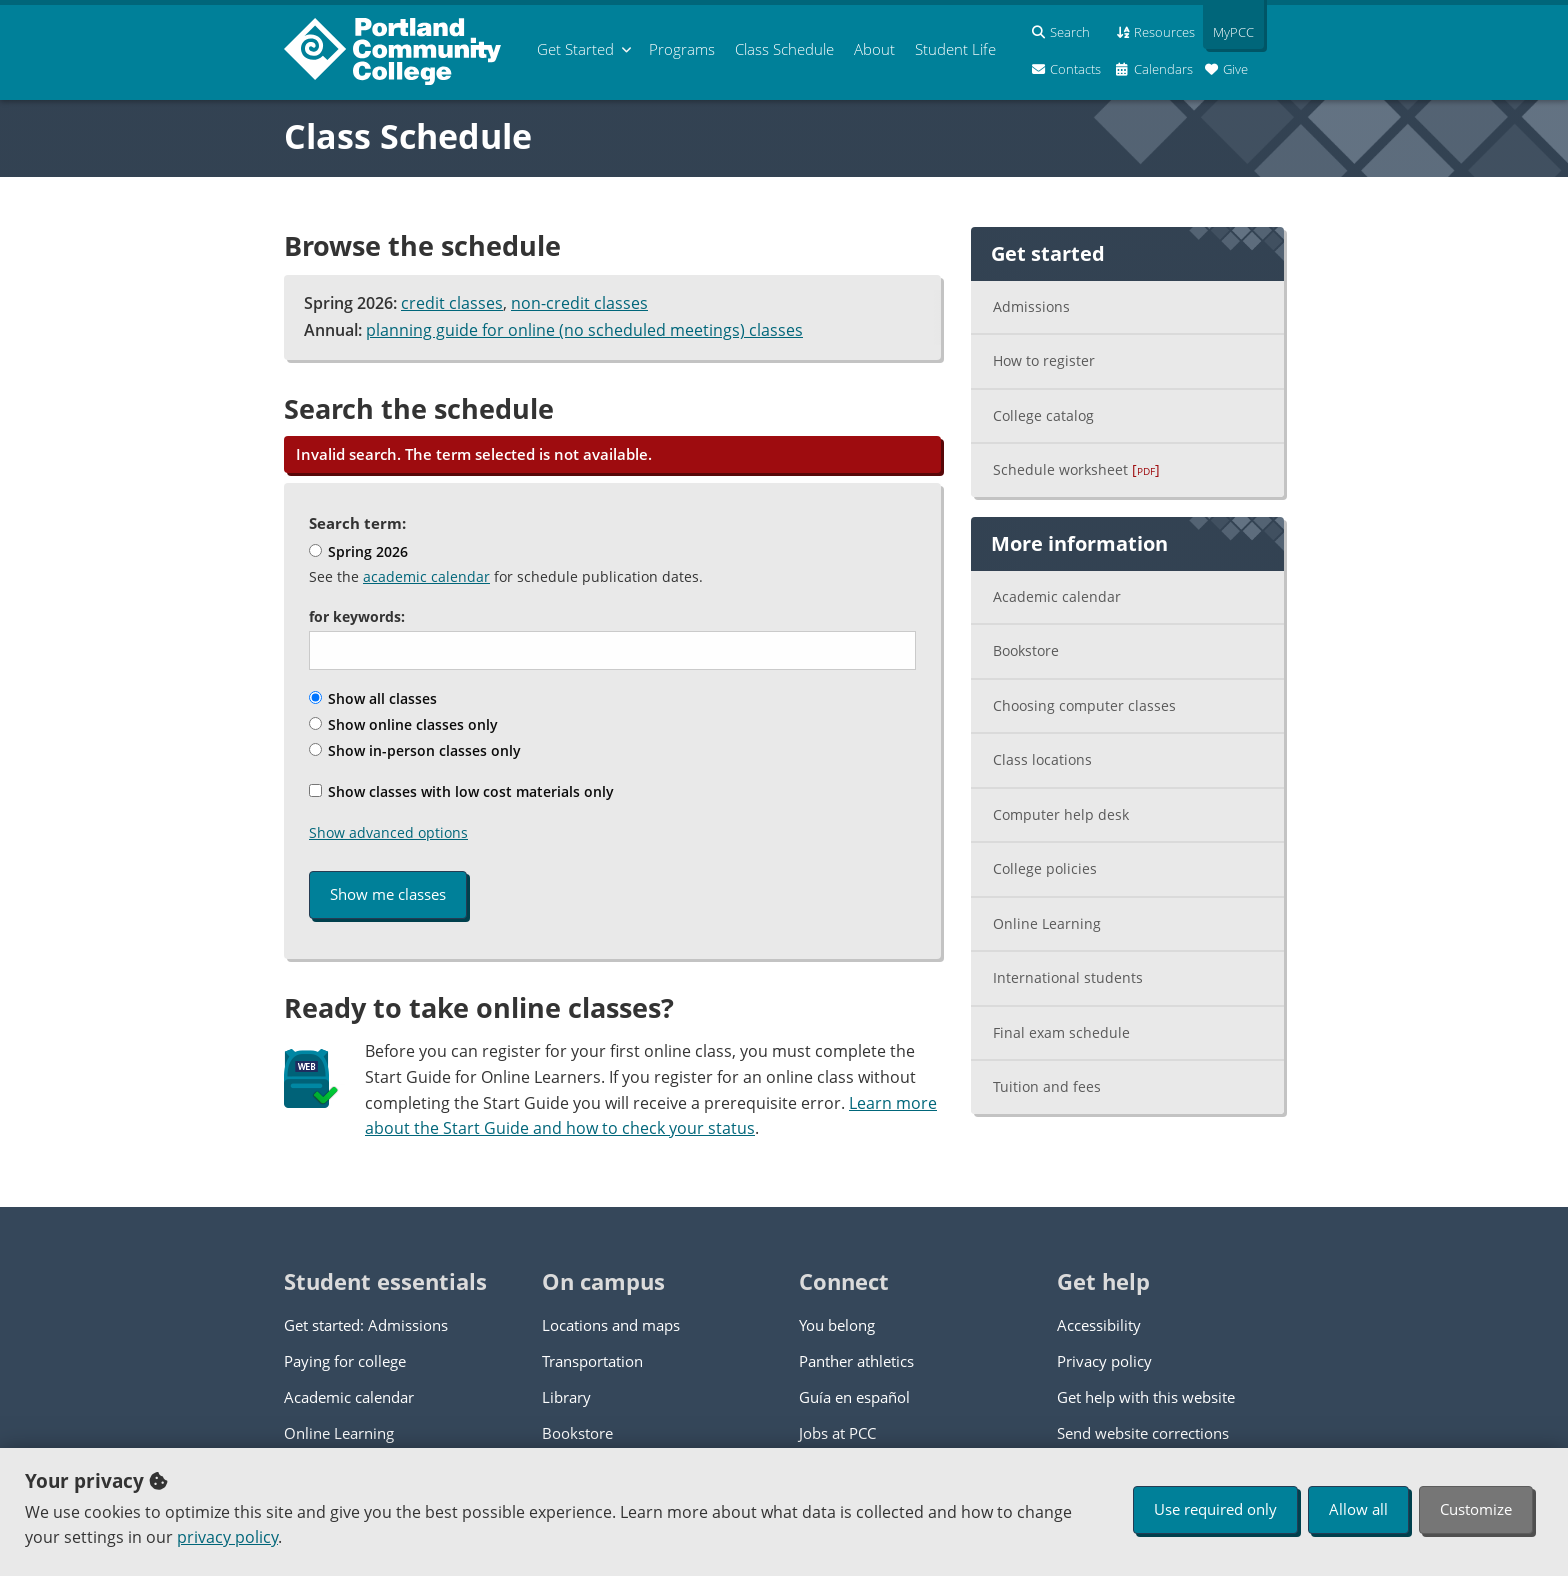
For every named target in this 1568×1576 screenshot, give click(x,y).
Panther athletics (856, 1361)
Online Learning (1047, 923)
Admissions (1031, 306)
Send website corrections (1143, 1433)
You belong (837, 1325)
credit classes (452, 303)
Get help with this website (1146, 1397)
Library (566, 1397)
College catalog (1043, 415)
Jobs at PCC (837, 1433)
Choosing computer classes (1084, 705)
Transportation (592, 1361)
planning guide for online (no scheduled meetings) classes (584, 330)
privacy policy (227, 1537)
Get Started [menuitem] (575, 49)
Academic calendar (1057, 596)
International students (1068, 977)
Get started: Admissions (366, 1325)
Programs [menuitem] (682, 49)
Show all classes (373, 698)
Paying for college (345, 1361)
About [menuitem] (874, 49)
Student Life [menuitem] (955, 49)
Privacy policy (1104, 1361)
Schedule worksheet (1076, 469)
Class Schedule (408, 136)
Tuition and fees (1047, 1086)
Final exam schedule (1061, 1032)
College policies (1045, 868)
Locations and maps (611, 1325)
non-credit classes (579, 303)
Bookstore (1026, 650)
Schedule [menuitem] (784, 49)
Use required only (1215, 1509)
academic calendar (426, 576)
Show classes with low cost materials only (461, 791)
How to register (1044, 360)
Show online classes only (403, 724)
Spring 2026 (358, 551)
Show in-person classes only (415, 750)
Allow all (1358, 1509)
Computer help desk (1061, 814)
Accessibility (1099, 1325)
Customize (1476, 1509)
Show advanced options (388, 832)
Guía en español (854, 1397)
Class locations (1042, 759)
